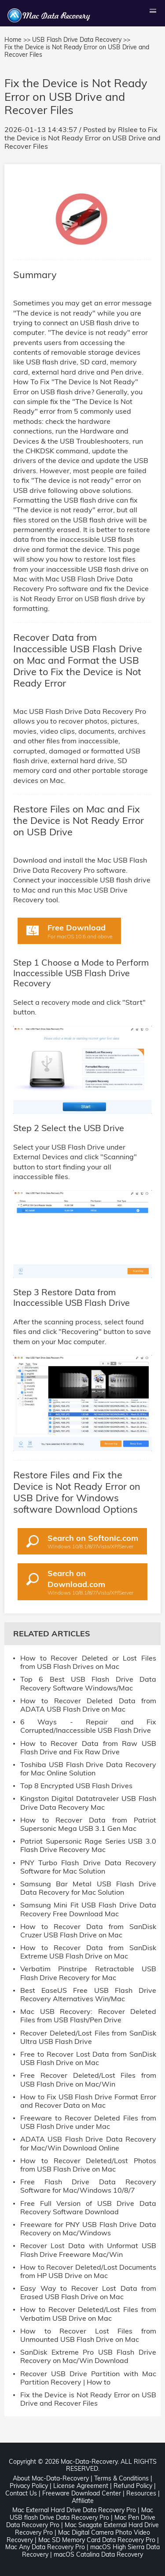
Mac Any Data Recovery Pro (45, 2547)
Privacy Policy (29, 2486)
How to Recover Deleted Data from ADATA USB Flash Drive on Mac (88, 1705)
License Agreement (80, 2486)
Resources (141, 2493)
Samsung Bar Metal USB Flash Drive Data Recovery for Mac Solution (88, 1888)
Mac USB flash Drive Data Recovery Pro (81, 2513)
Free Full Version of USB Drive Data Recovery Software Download (88, 2207)
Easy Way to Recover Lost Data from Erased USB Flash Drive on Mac (88, 2292)
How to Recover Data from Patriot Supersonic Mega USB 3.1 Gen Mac (88, 1824)
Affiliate (83, 2501)
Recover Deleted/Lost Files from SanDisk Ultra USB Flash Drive (88, 2037)
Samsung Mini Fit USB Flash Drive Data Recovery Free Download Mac (88, 1909)
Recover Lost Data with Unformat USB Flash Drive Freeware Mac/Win (88, 2250)
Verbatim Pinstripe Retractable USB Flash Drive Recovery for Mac (88, 1973)
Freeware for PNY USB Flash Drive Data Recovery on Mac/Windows (88, 2228)
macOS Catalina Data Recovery (98, 2554)
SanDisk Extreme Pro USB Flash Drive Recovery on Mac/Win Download (88, 2356)
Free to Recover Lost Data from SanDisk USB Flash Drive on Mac (88, 2058)
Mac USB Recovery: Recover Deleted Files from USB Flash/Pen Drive (88, 2015)
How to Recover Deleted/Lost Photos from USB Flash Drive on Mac (88, 2165)
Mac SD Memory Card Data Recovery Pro (96, 2540)
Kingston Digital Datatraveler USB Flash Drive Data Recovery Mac (88, 1802)
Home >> (17, 40)
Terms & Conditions (121, 2478)
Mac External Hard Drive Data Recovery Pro (74, 2510)
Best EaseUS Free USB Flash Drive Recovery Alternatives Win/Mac (88, 1994)
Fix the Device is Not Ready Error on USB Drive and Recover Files (82, 138)
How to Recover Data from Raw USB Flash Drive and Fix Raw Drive (88, 1747)
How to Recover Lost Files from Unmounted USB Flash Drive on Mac (88, 2335)
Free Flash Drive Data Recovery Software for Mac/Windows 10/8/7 (88, 2186)
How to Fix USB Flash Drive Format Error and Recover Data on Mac (88, 2101)
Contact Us (21, 2493)
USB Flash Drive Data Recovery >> (81, 40)
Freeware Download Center (81, 2493)
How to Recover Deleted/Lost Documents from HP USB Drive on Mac (88, 2271)
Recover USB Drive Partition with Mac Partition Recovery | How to (88, 2378)
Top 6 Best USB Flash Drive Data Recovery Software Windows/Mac (88, 1683)
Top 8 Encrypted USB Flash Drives (76, 1786)
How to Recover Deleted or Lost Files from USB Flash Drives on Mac (88, 1662)
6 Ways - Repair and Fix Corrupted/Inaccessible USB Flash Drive (88, 1726)
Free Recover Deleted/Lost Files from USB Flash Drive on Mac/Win (88, 2079)
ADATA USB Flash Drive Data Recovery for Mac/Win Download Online (88, 2143)
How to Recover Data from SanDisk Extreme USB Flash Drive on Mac (88, 1952)
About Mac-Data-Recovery (51, 2478)
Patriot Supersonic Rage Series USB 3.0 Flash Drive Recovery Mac (88, 1845)
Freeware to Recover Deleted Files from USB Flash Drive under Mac (88, 2122)
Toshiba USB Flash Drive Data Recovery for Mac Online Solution (88, 1768)
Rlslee (128, 129)
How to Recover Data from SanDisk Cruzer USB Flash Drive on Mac (88, 1930)
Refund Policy (133, 2486)
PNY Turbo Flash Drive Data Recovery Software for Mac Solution (88, 1867)
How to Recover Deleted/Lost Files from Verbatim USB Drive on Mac (88, 2313)
